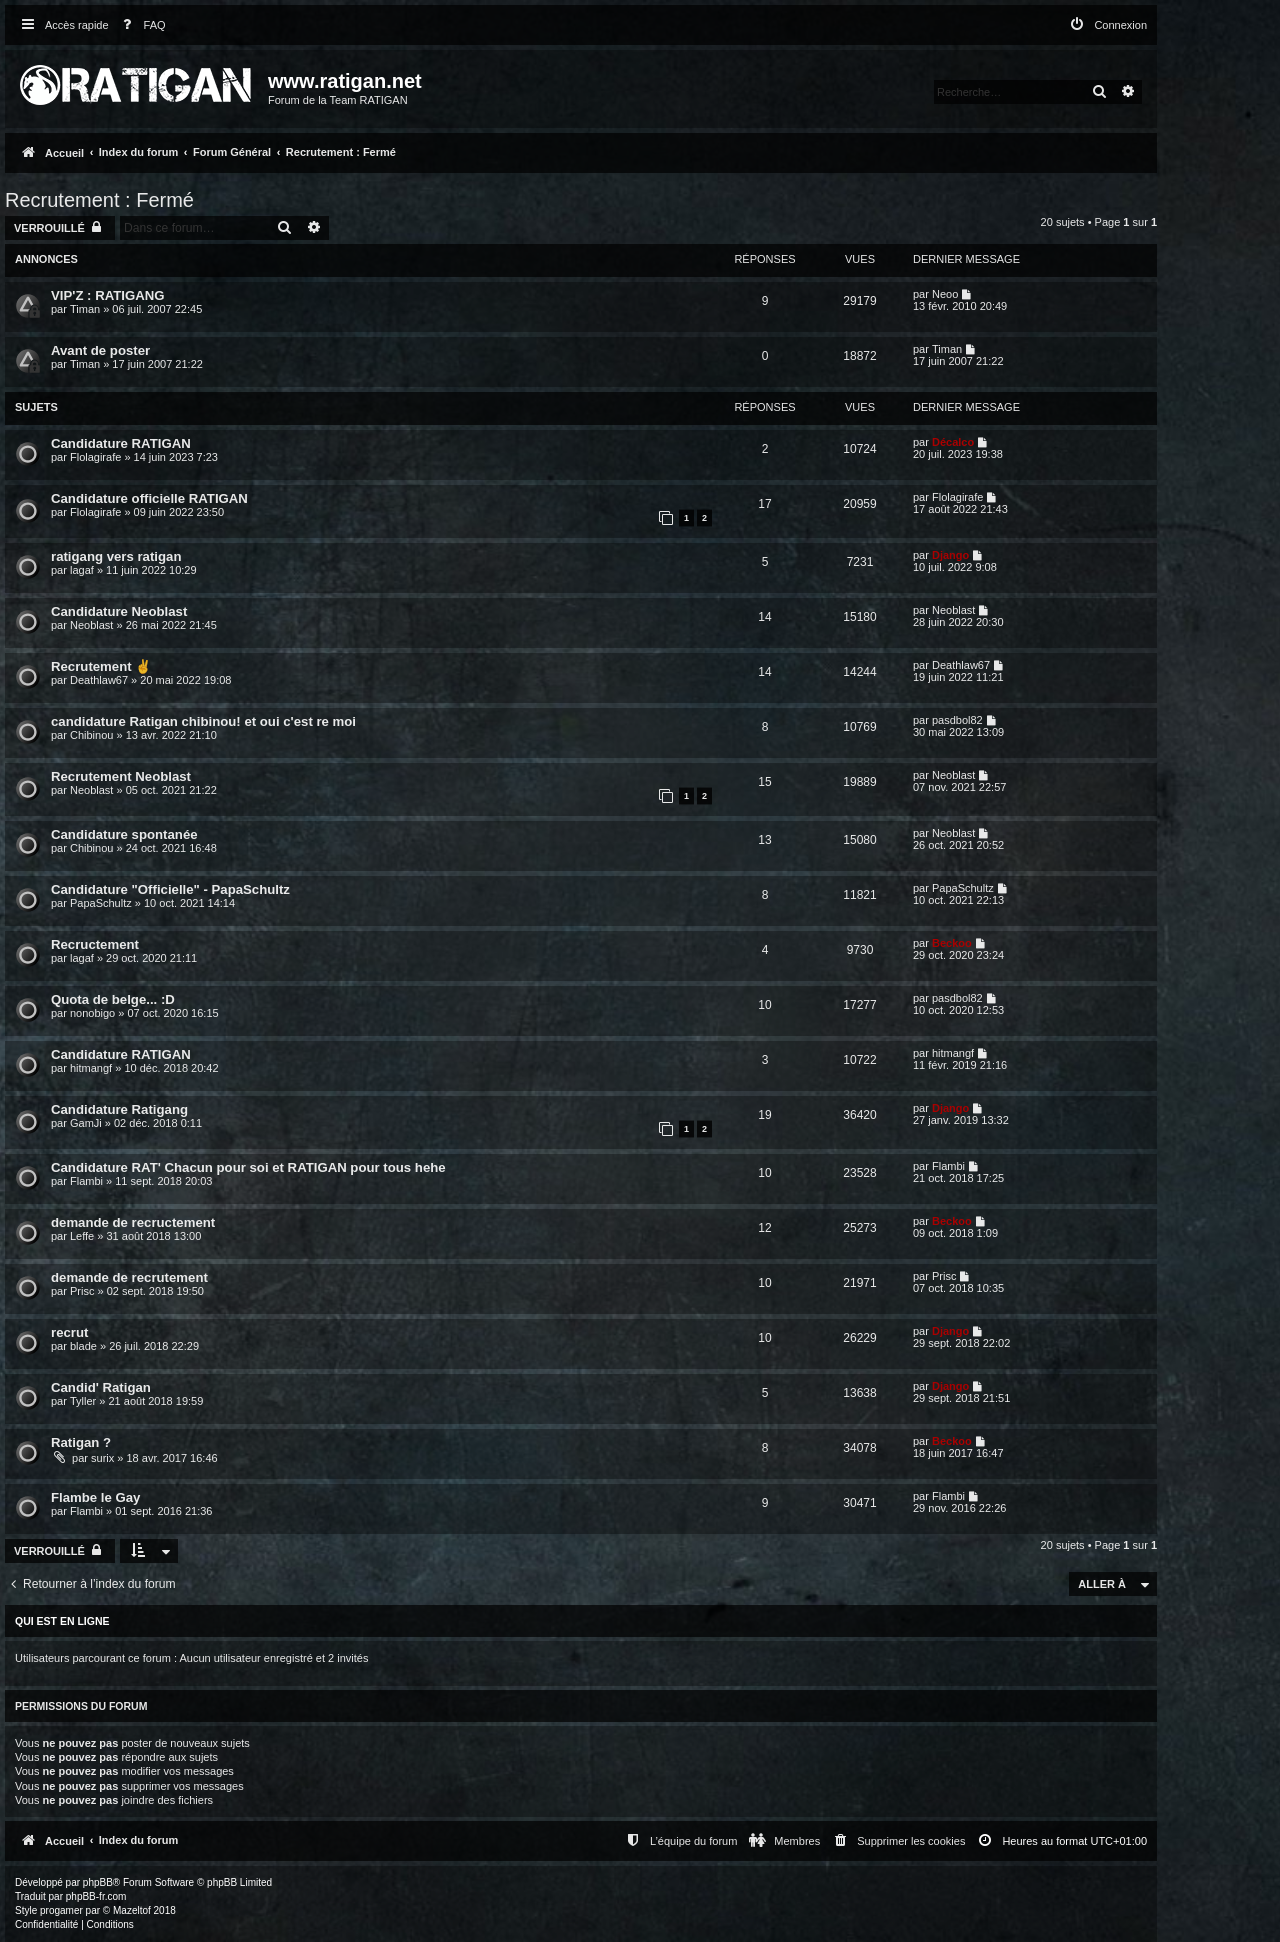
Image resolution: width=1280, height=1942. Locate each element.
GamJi (86, 1123)
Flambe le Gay (95, 1497)
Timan (85, 309)
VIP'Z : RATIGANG (108, 295)
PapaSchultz (101, 903)
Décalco (953, 442)
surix (102, 1458)
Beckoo (952, 943)
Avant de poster (100, 350)
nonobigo (92, 1013)
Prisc (82, 1291)
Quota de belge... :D (113, 999)
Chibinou (91, 735)
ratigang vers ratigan (116, 556)
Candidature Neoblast (119, 611)
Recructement (95, 944)
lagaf (82, 570)
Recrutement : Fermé (99, 200)
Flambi (86, 1181)
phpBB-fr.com (96, 1896)
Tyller (83, 1401)
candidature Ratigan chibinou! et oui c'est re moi (203, 721)
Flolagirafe (95, 457)
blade (83, 1346)
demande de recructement (133, 1222)
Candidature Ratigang (119, 1109)
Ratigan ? (81, 1442)
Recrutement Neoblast (121, 776)
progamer (61, 1910)
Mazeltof (132, 1910)
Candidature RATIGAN (121, 443)
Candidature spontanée (124, 834)
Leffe (82, 1236)
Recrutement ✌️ (101, 666)
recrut (69, 1332)
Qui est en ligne (62, 1621)
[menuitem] (140, 25)
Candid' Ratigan (101, 1387)
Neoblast (91, 625)
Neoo (945, 294)
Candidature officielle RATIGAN (149, 498)
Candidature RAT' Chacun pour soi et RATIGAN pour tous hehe (248, 1167)
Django (950, 555)
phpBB (98, 1882)
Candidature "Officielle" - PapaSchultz (170, 889)
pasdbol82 (957, 720)
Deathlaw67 (99, 680)
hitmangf (91, 1068)
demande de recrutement (129, 1277)
